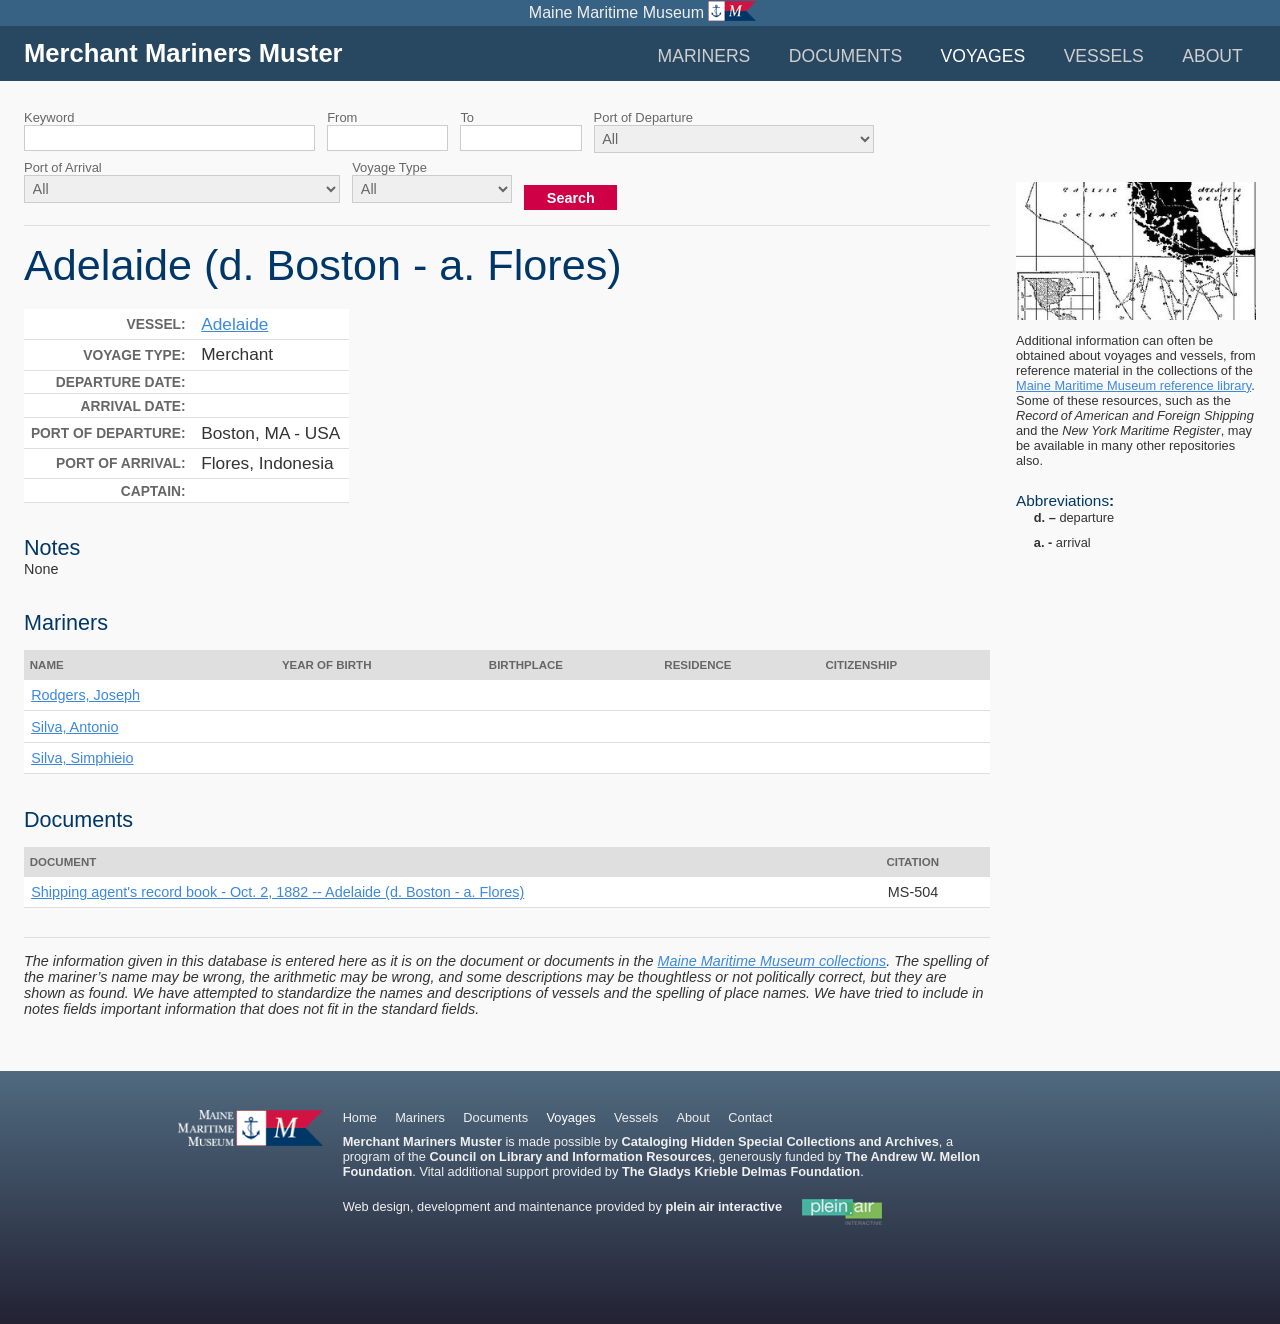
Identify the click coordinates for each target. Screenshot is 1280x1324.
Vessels (1104, 56)
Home (360, 1117)
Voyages (983, 56)
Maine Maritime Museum (616, 12)
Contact (750, 1117)
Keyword (49, 117)
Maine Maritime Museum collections (772, 961)
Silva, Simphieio (82, 758)
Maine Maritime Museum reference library (1133, 385)
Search (571, 198)
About (1212, 56)
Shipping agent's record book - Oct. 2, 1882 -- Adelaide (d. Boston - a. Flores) (277, 892)
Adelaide (234, 324)
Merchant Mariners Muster (183, 53)
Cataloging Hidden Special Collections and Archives (779, 1141)
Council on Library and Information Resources (570, 1156)
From (342, 117)
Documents (845, 56)
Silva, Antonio (74, 727)
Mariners (703, 56)
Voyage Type (389, 167)
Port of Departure (643, 117)
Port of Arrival (63, 167)
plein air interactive (723, 1206)
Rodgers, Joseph (85, 695)
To (467, 117)
